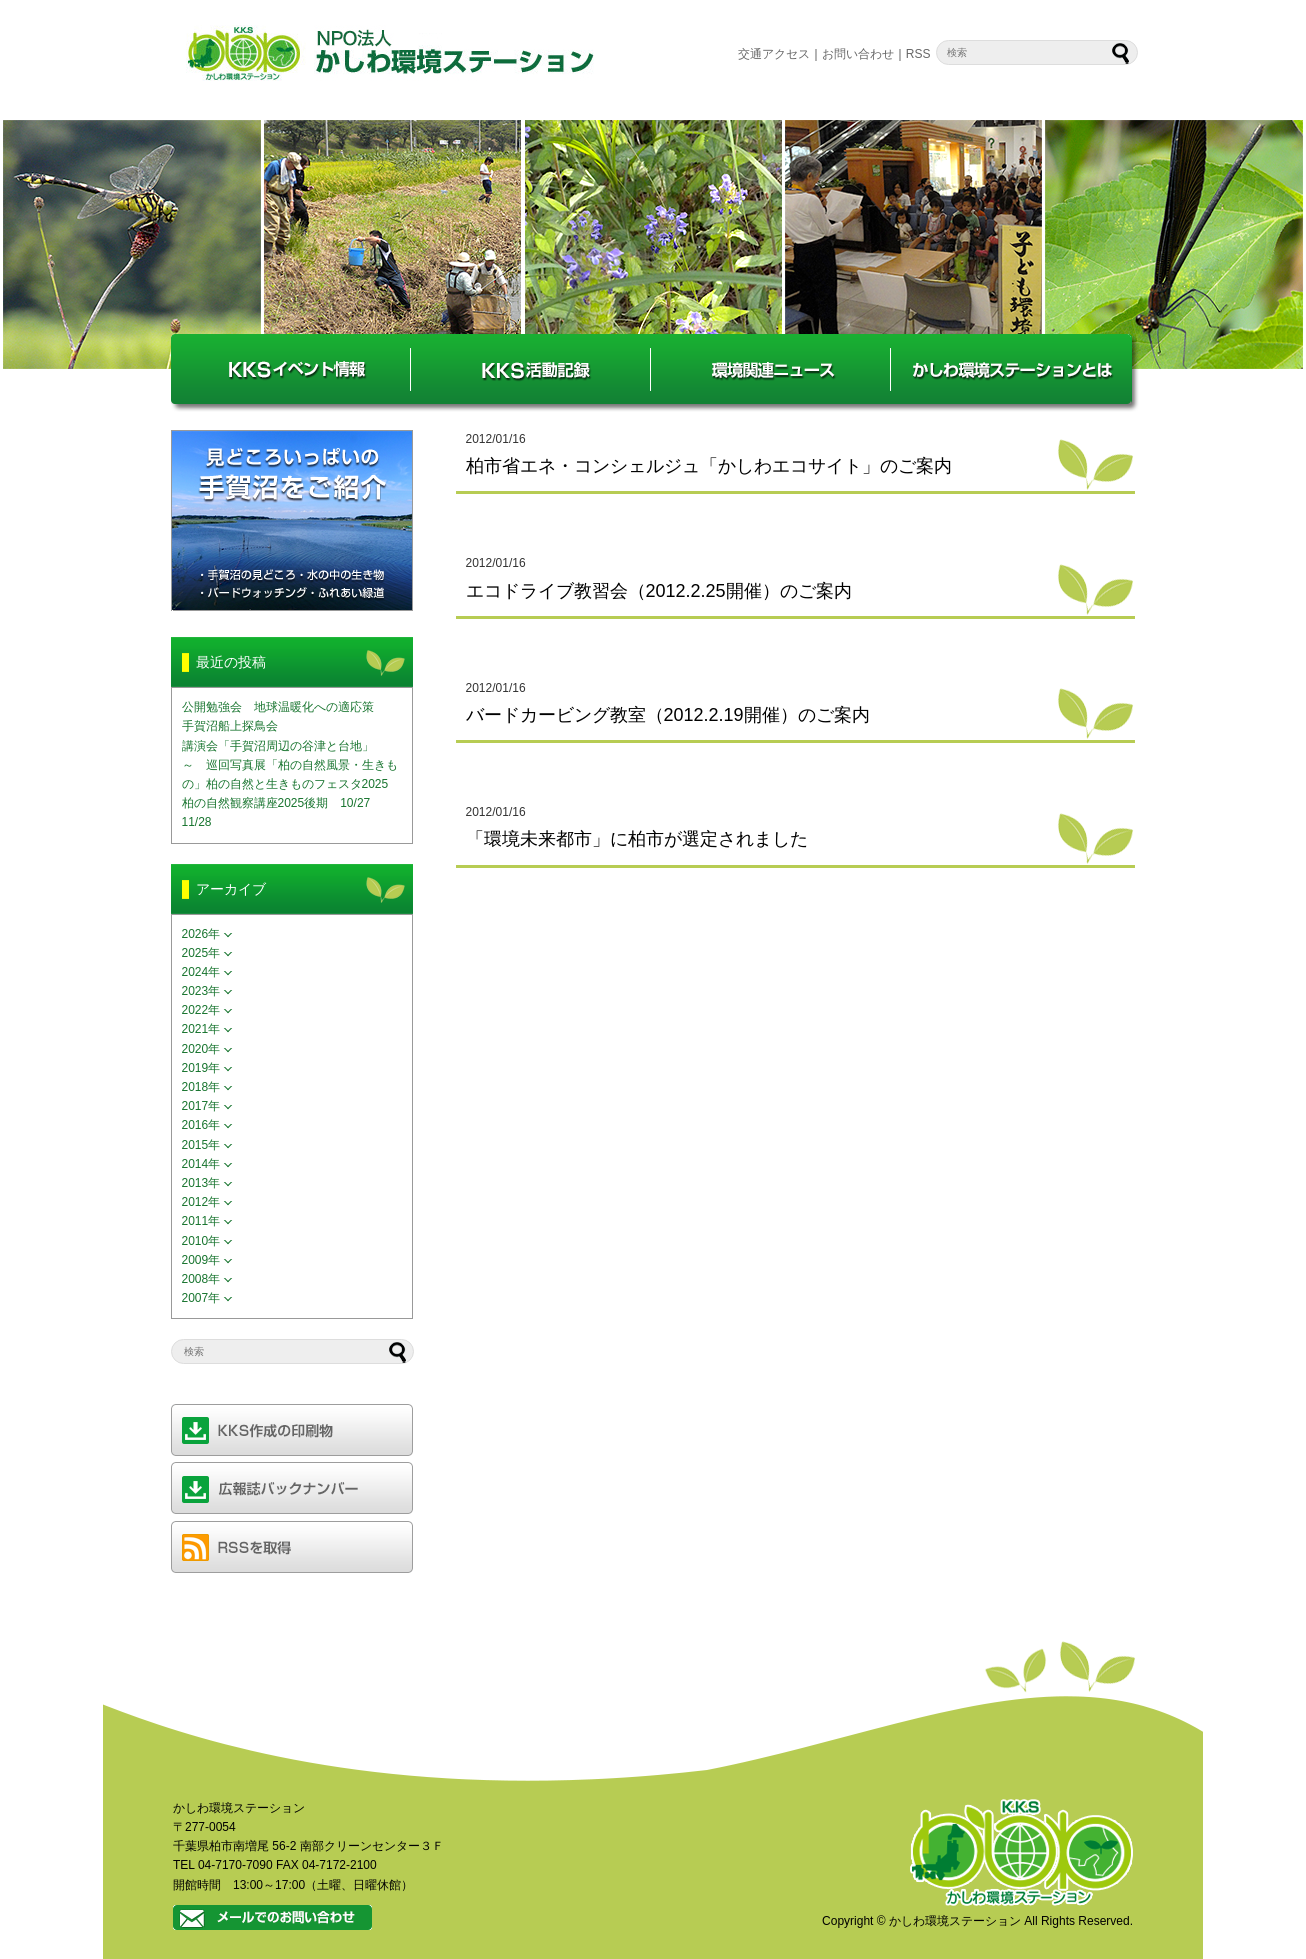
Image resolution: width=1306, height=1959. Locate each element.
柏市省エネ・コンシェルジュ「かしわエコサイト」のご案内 (709, 466)
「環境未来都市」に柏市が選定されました (637, 839)
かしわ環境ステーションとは (1011, 369)
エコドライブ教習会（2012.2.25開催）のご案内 (659, 591)
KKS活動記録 (531, 369)
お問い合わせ (858, 54)
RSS (918, 54)
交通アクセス (774, 54)
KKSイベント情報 (291, 369)
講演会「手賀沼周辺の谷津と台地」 (278, 746)
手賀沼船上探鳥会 (230, 726)
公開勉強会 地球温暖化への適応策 (278, 707)
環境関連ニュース (771, 369)
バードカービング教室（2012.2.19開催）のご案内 (668, 715)
